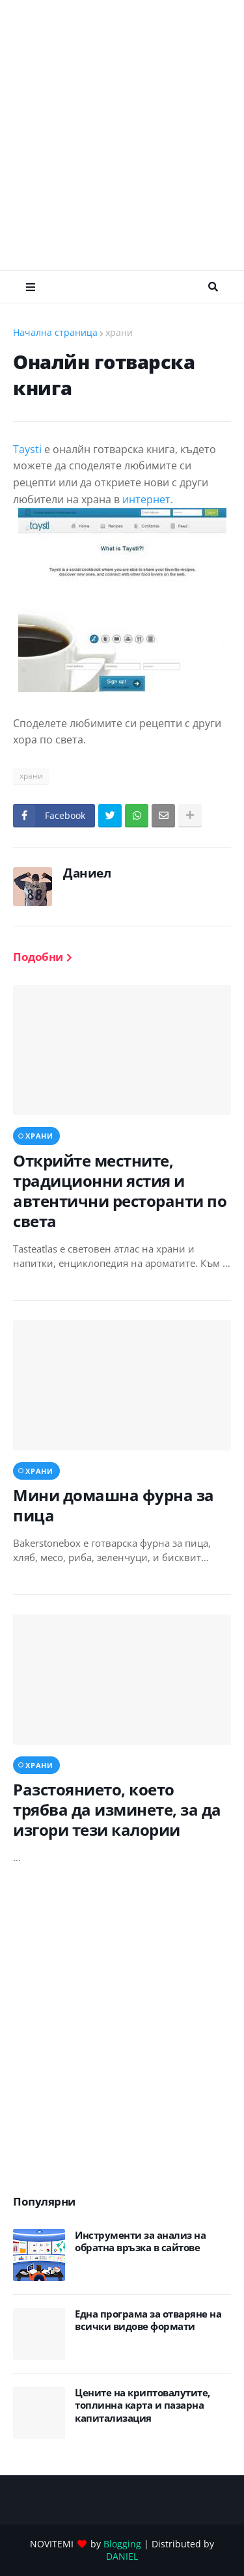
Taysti (27, 449)
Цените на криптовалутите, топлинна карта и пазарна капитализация (142, 2405)
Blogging (122, 2544)
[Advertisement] (122, 135)
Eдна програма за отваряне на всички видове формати (148, 2320)
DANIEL (122, 2556)
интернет (146, 499)
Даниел (87, 873)
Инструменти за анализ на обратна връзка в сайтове (140, 2241)
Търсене (213, 287)
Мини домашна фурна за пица (113, 1505)
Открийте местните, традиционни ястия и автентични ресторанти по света (119, 1191)
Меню (30, 287)
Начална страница (55, 332)
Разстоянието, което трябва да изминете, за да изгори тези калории (117, 1809)
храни (119, 332)
